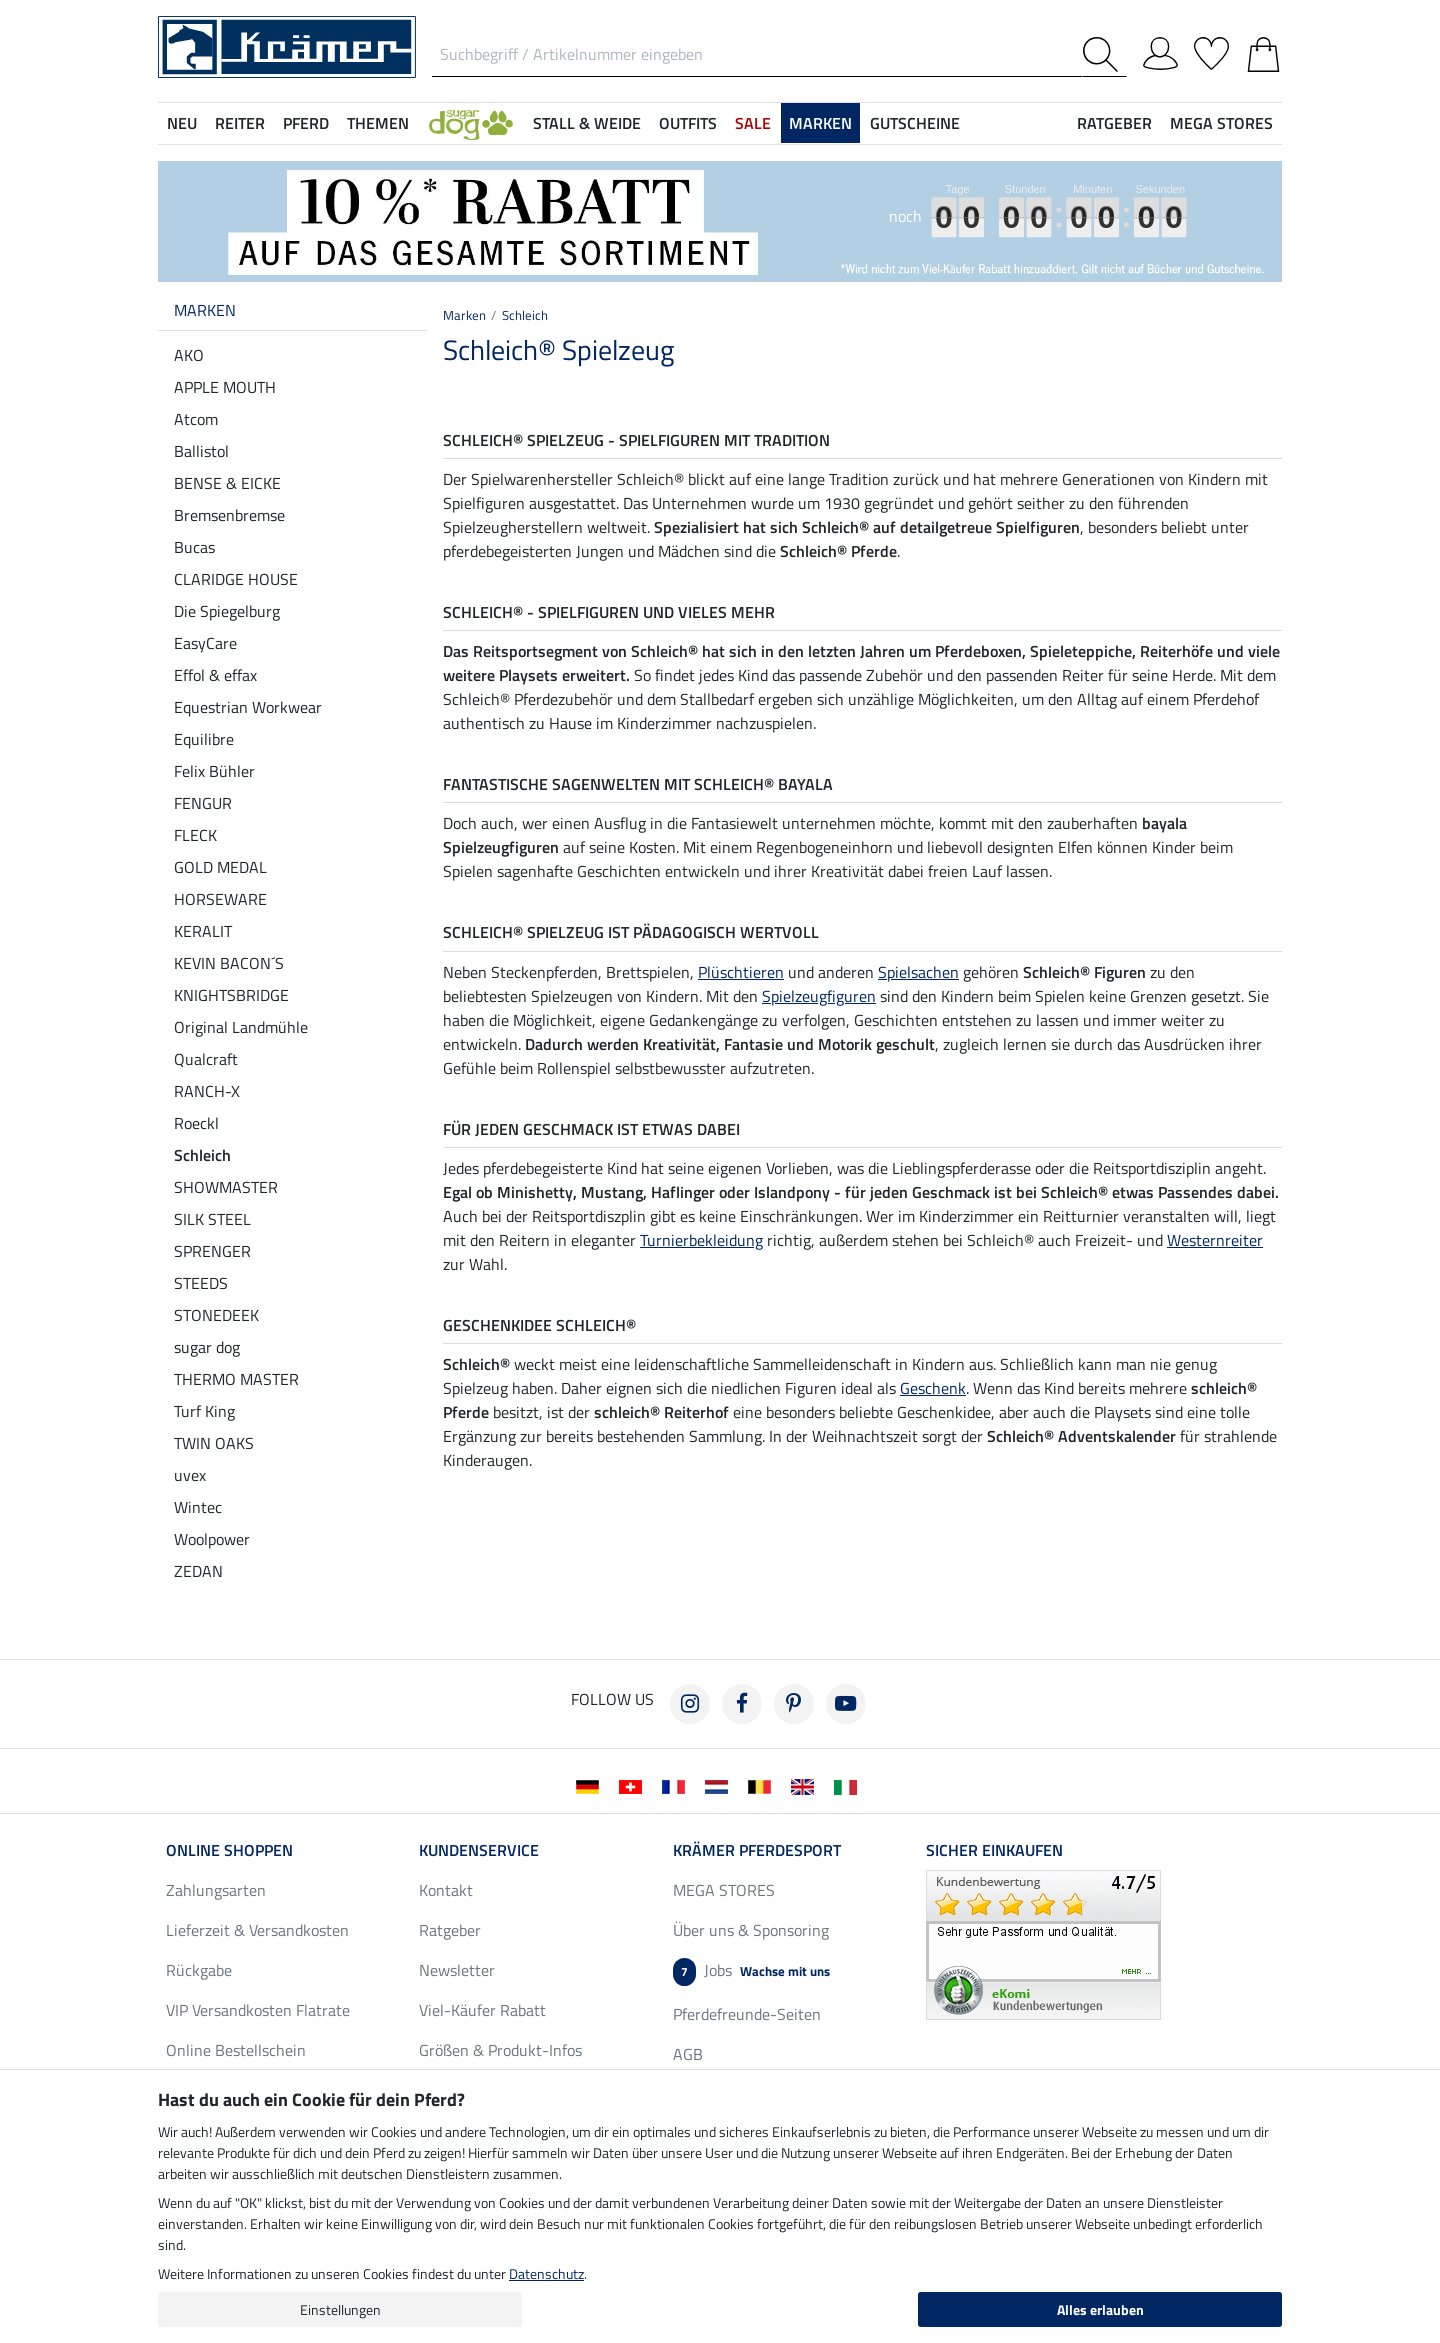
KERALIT (203, 931)
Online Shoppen (229, 1850)
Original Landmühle (241, 1027)
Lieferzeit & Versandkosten (257, 1930)
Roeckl (196, 1123)
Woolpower (212, 1539)
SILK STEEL (212, 1219)
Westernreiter (1215, 1240)
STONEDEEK (216, 1315)
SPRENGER (212, 1251)
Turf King (204, 1411)
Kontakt (446, 1890)
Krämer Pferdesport (757, 1850)
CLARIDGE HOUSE (236, 579)
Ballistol (201, 451)
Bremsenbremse (229, 515)
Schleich (202, 1155)
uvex (190, 1475)
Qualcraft (206, 1059)
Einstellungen (340, 2309)
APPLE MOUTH (225, 387)
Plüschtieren (741, 972)
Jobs (751, 1972)
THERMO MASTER (236, 1379)
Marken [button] (820, 123)
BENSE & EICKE (227, 483)
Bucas (194, 547)
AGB (688, 2054)
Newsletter (457, 1970)
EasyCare (205, 643)
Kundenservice (479, 1850)
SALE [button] (753, 123)
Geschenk (933, 1388)
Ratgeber (450, 1930)
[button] (471, 123)
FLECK (195, 835)
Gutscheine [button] (915, 123)
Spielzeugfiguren (819, 996)
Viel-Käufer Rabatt (482, 2010)
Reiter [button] (240, 123)
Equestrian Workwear (248, 707)
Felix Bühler (214, 771)
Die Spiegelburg (227, 611)
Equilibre (204, 739)
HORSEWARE (220, 899)
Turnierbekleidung (701, 1240)
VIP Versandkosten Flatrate (258, 2010)
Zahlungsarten (216, 1890)
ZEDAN (198, 1571)
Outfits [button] (688, 123)
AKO (189, 355)
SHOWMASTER (226, 1187)
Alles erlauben (1100, 2309)
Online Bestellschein (236, 2050)
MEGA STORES (1221, 123)
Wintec (198, 1507)
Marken (205, 310)
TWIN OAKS (214, 1443)
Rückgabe (199, 1970)
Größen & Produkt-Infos (500, 2050)
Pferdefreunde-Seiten (747, 2014)
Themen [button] (378, 123)
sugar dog (207, 1347)
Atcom (196, 419)
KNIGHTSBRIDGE (231, 995)
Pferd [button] (306, 123)
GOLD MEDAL (220, 867)
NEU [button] (182, 123)
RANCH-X (207, 1091)
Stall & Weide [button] (587, 123)
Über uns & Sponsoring (751, 1930)
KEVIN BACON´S (229, 963)
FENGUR (203, 803)
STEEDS (201, 1283)
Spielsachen (918, 972)
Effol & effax (215, 675)
